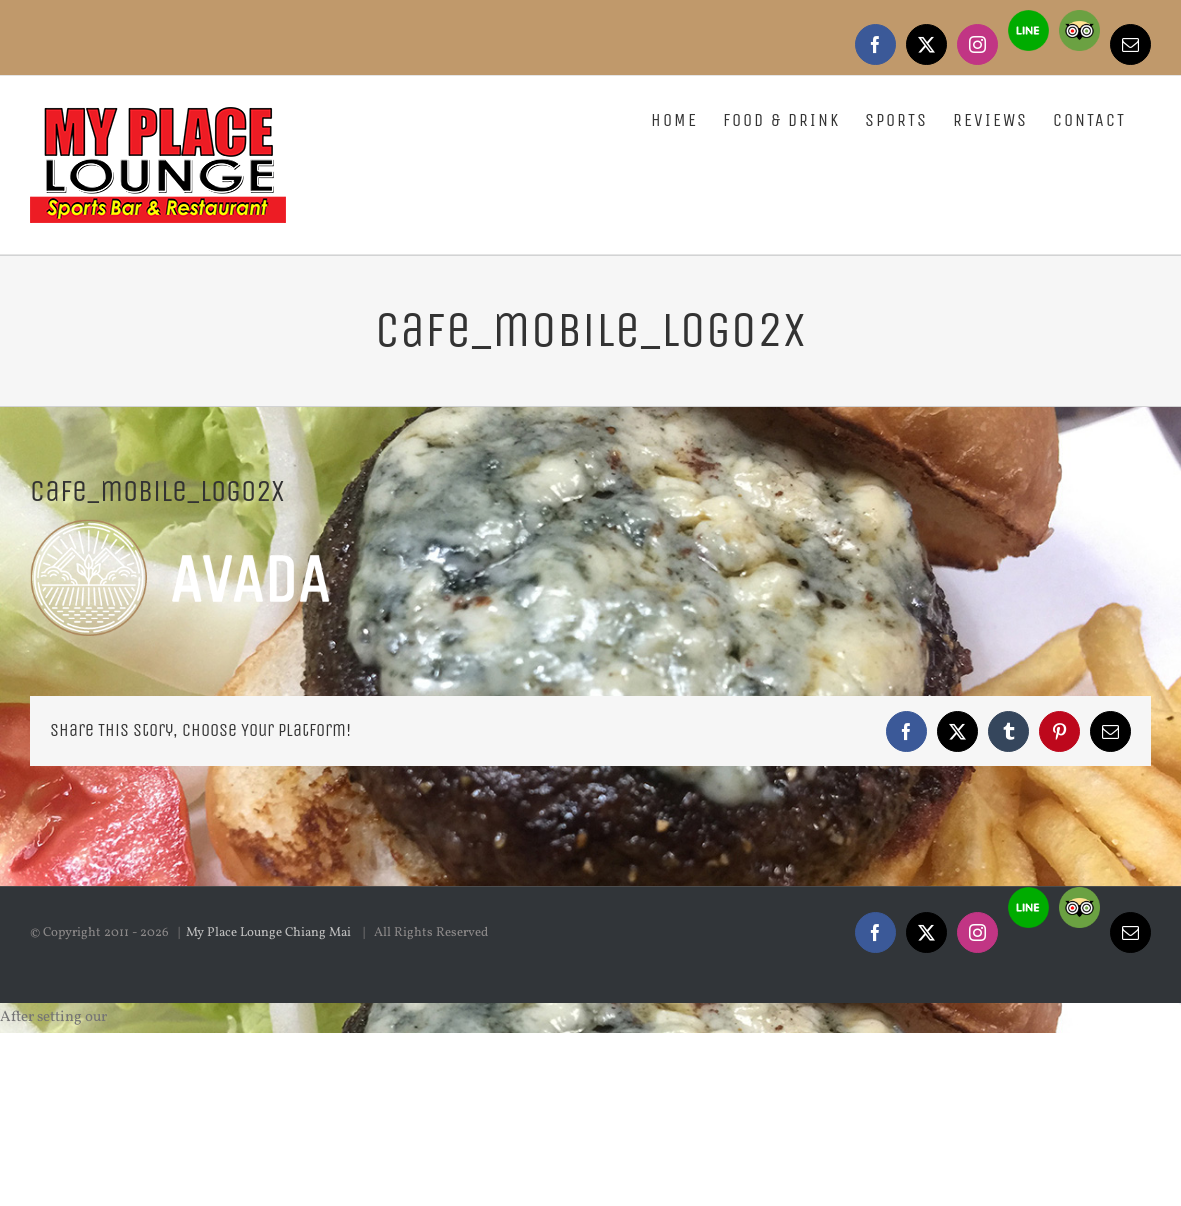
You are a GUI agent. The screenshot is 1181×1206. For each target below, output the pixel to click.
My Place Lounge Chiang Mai (270, 1136)
